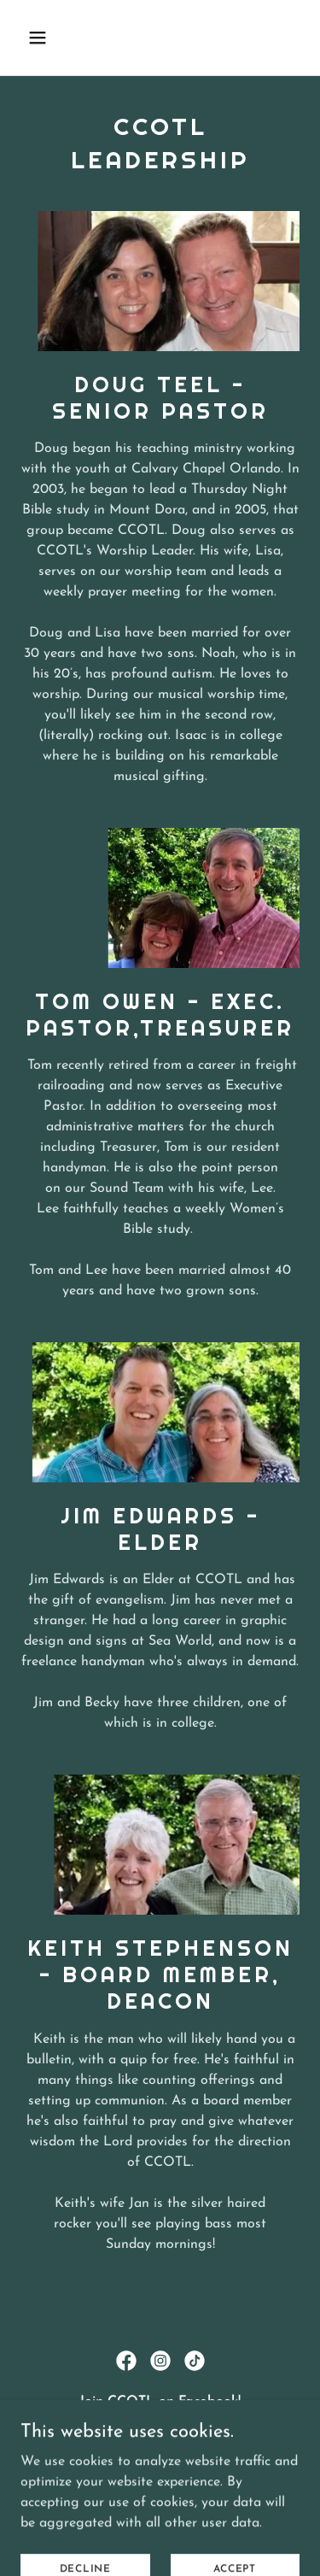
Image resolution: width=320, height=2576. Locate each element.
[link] (126, 2361)
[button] (52, 38)
